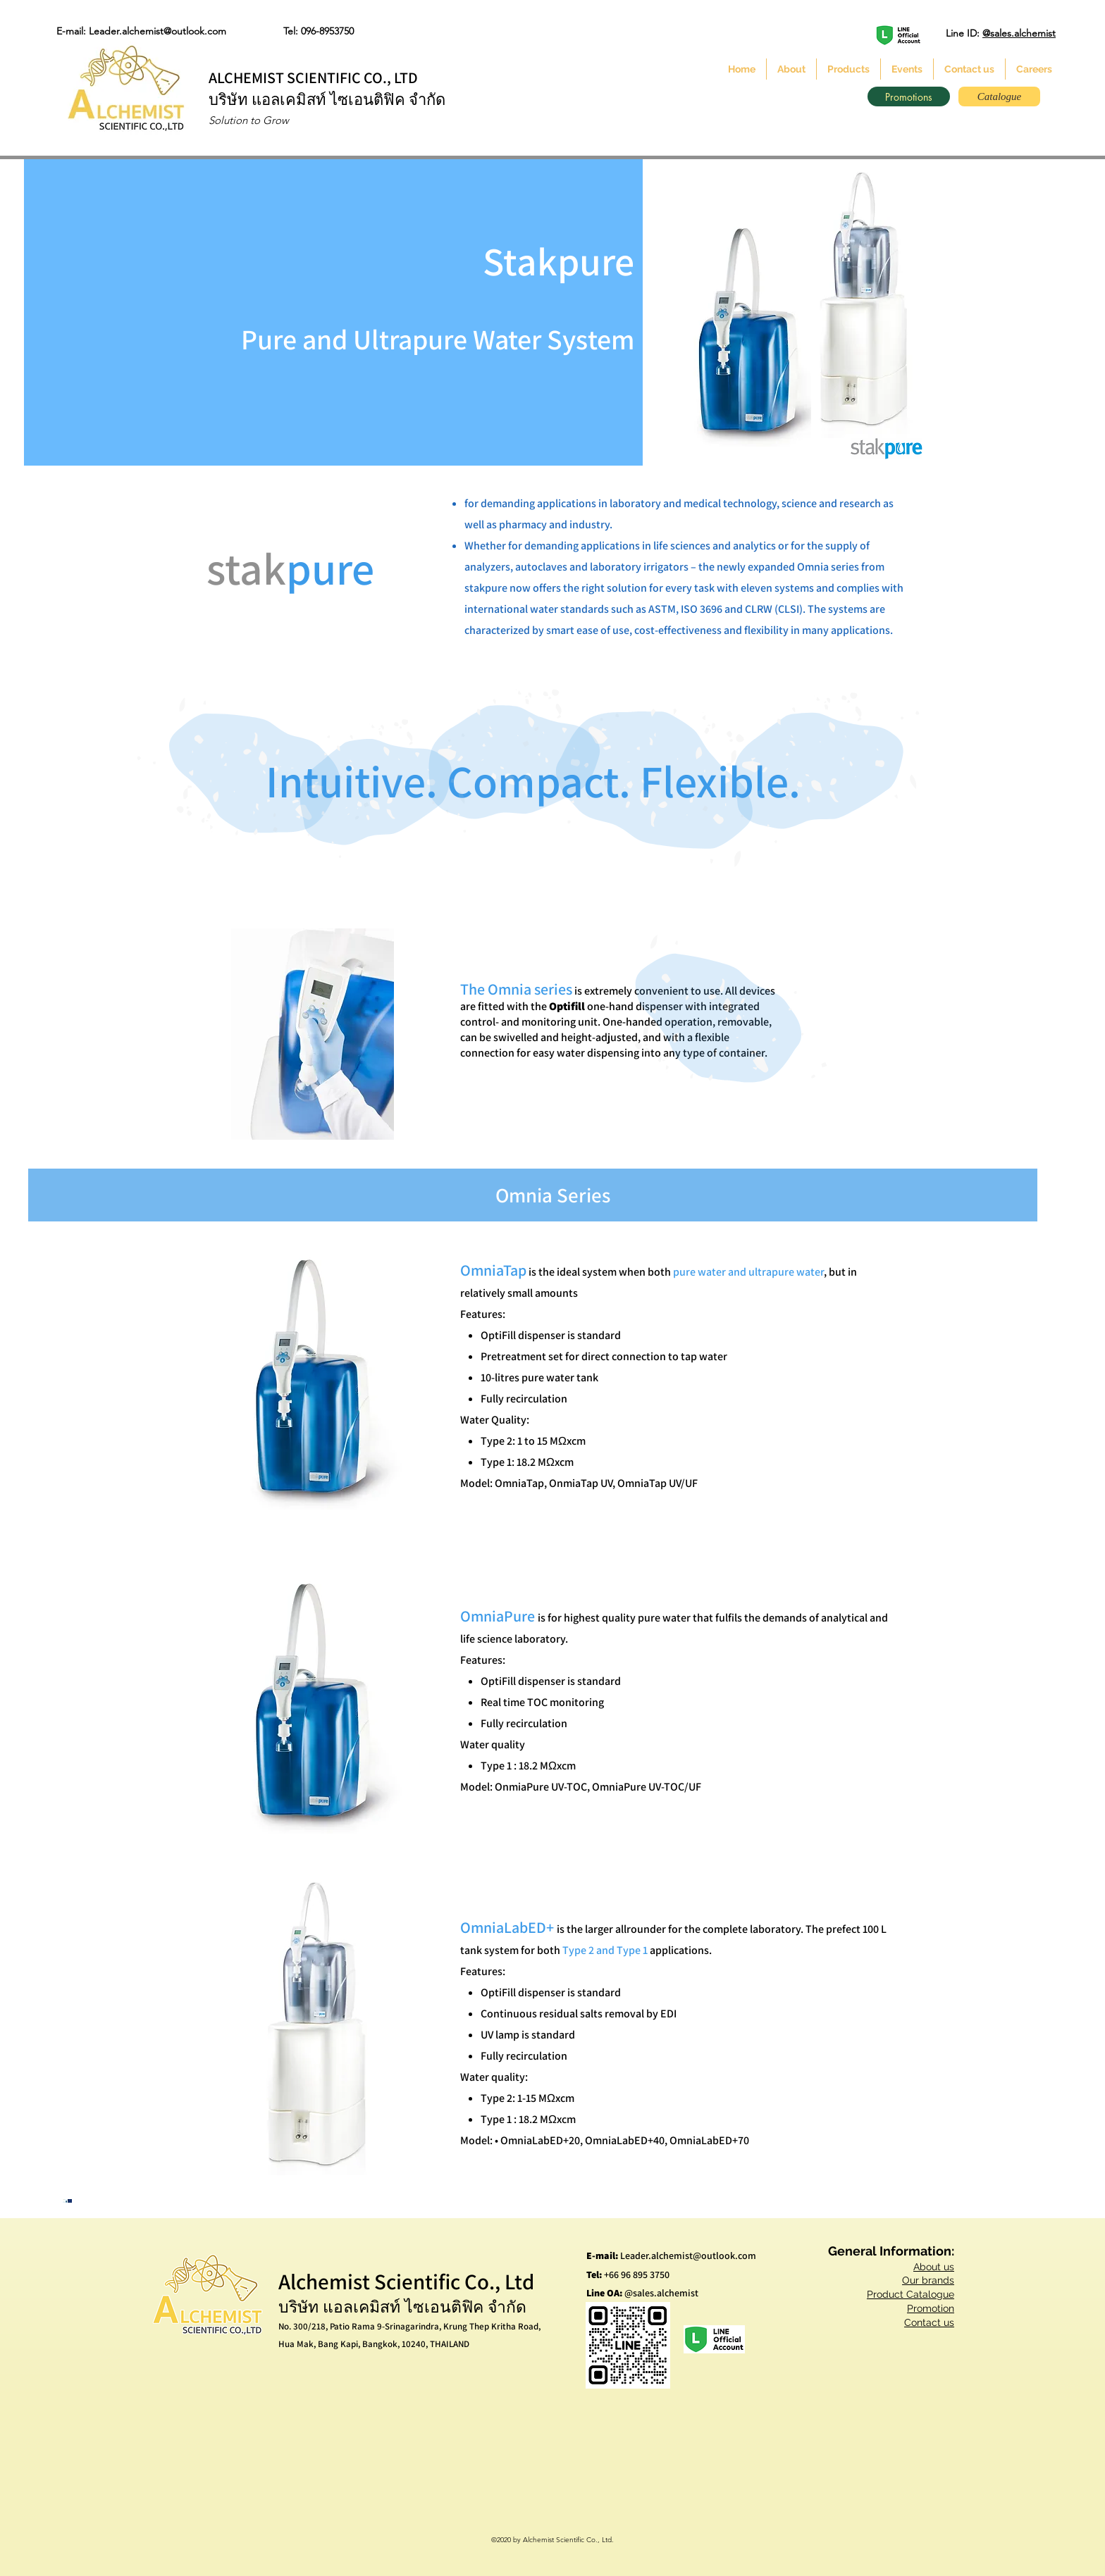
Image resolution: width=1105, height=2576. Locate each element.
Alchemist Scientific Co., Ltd (406, 2281)
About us (933, 2266)
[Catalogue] (999, 96)
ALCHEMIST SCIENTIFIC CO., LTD (313, 77)
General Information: (891, 2251)
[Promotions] (909, 96)
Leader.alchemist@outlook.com (688, 2255)
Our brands (928, 2280)
